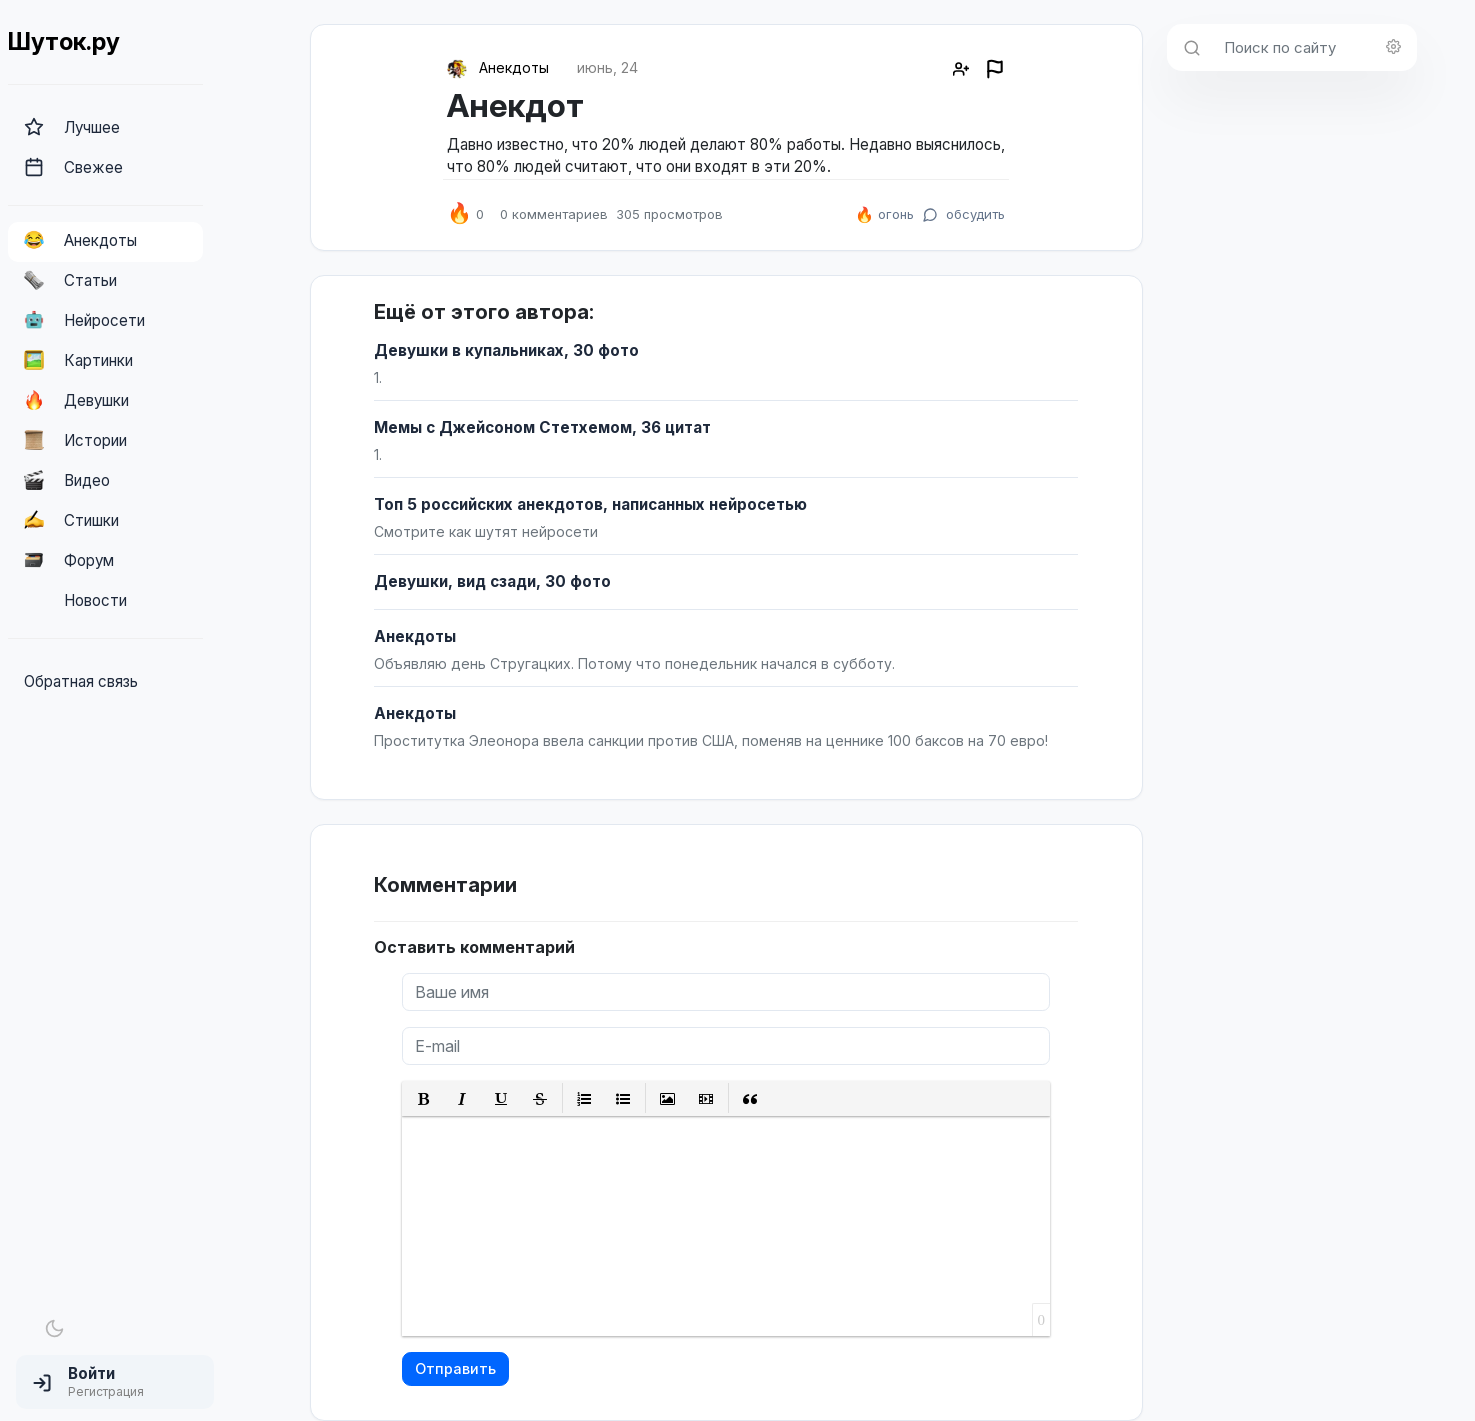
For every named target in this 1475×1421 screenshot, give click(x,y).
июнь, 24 (607, 67)
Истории (75, 440)
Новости (75, 600)
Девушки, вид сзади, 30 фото (492, 581)
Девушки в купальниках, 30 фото (506, 350)
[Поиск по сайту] (1314, 47)
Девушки (76, 400)
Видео (67, 480)
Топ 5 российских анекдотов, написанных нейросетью (590, 504)
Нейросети (84, 320)
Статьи (70, 280)
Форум (69, 560)
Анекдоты (80, 240)
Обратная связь (81, 681)
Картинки (78, 360)
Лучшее (72, 127)
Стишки (71, 520)
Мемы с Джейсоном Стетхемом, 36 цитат (542, 427)
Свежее (73, 167)
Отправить (455, 1368)
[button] (115, 1382)
